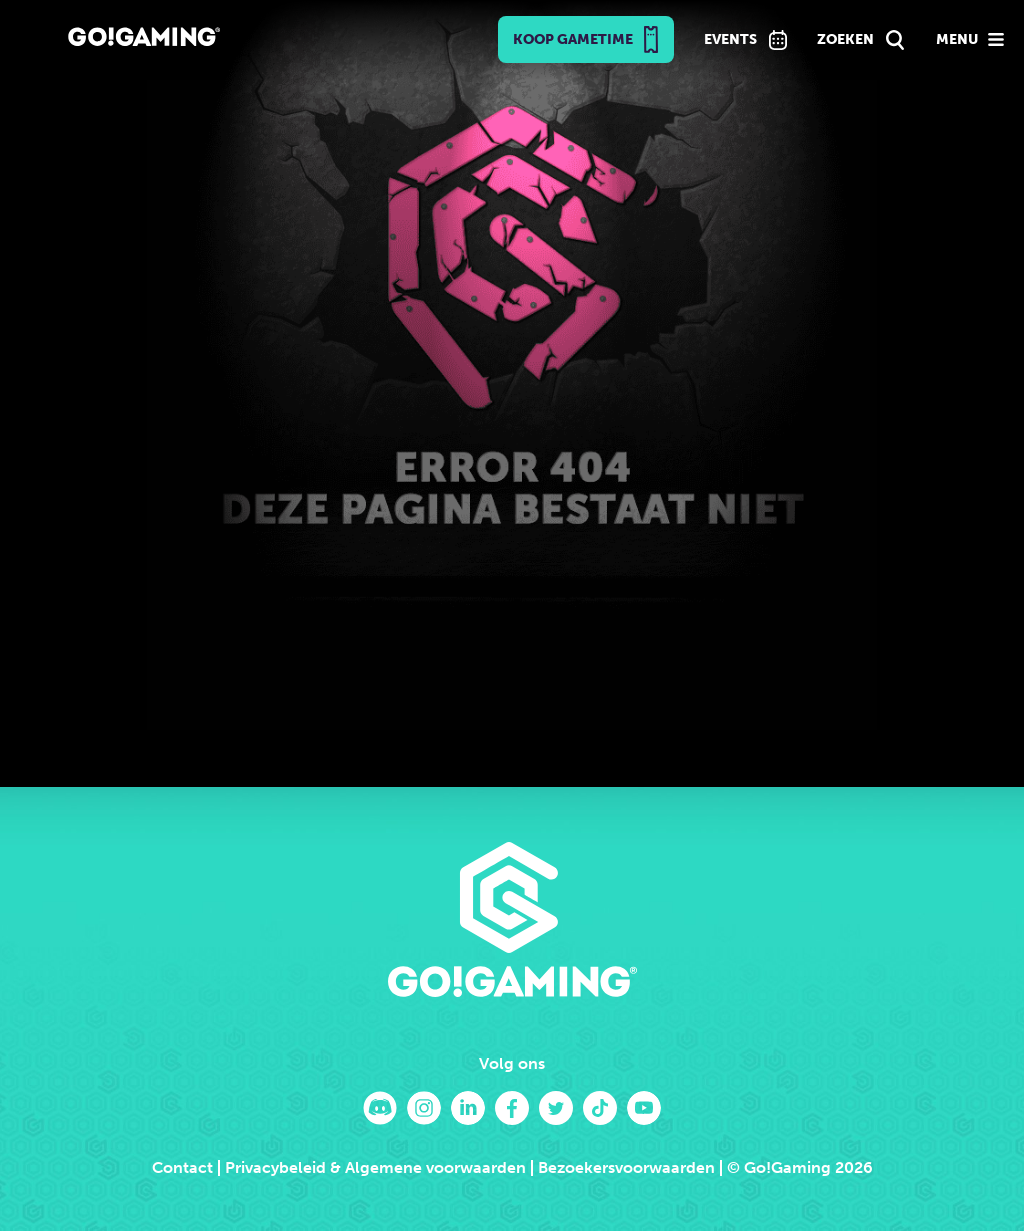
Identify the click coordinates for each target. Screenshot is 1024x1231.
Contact (182, 1167)
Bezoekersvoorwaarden (626, 1167)
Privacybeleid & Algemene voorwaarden (375, 1167)
